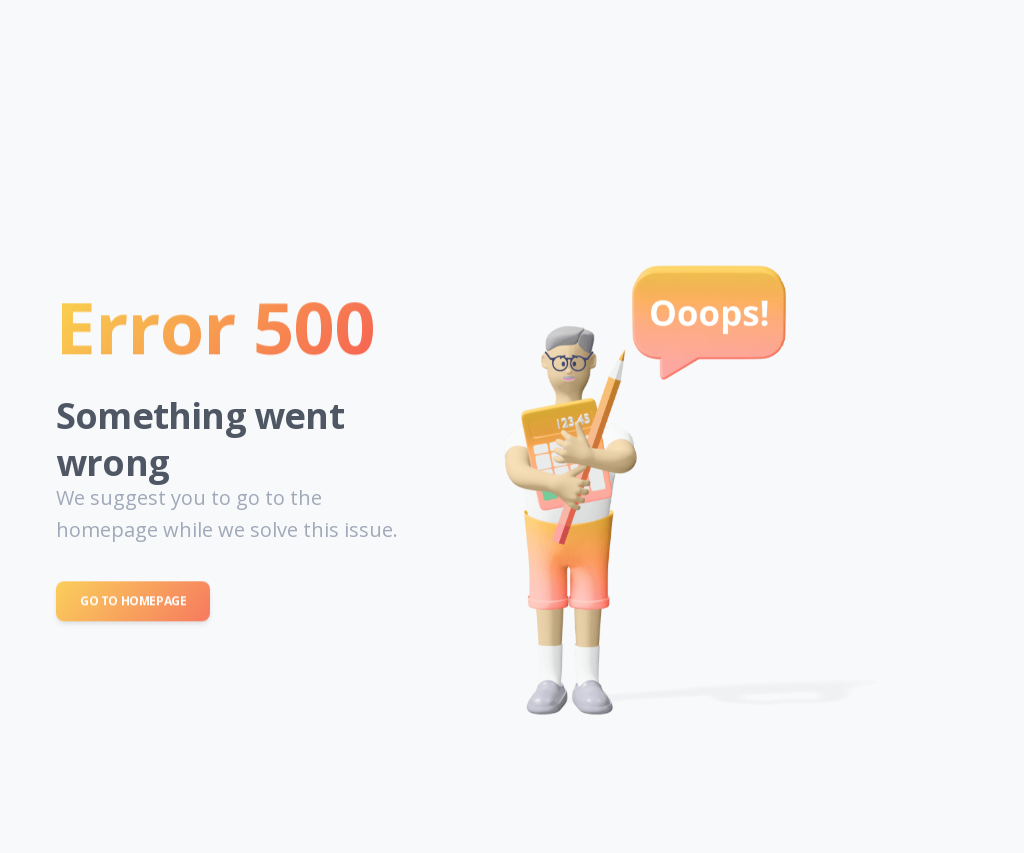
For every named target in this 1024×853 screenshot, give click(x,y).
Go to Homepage (133, 602)
